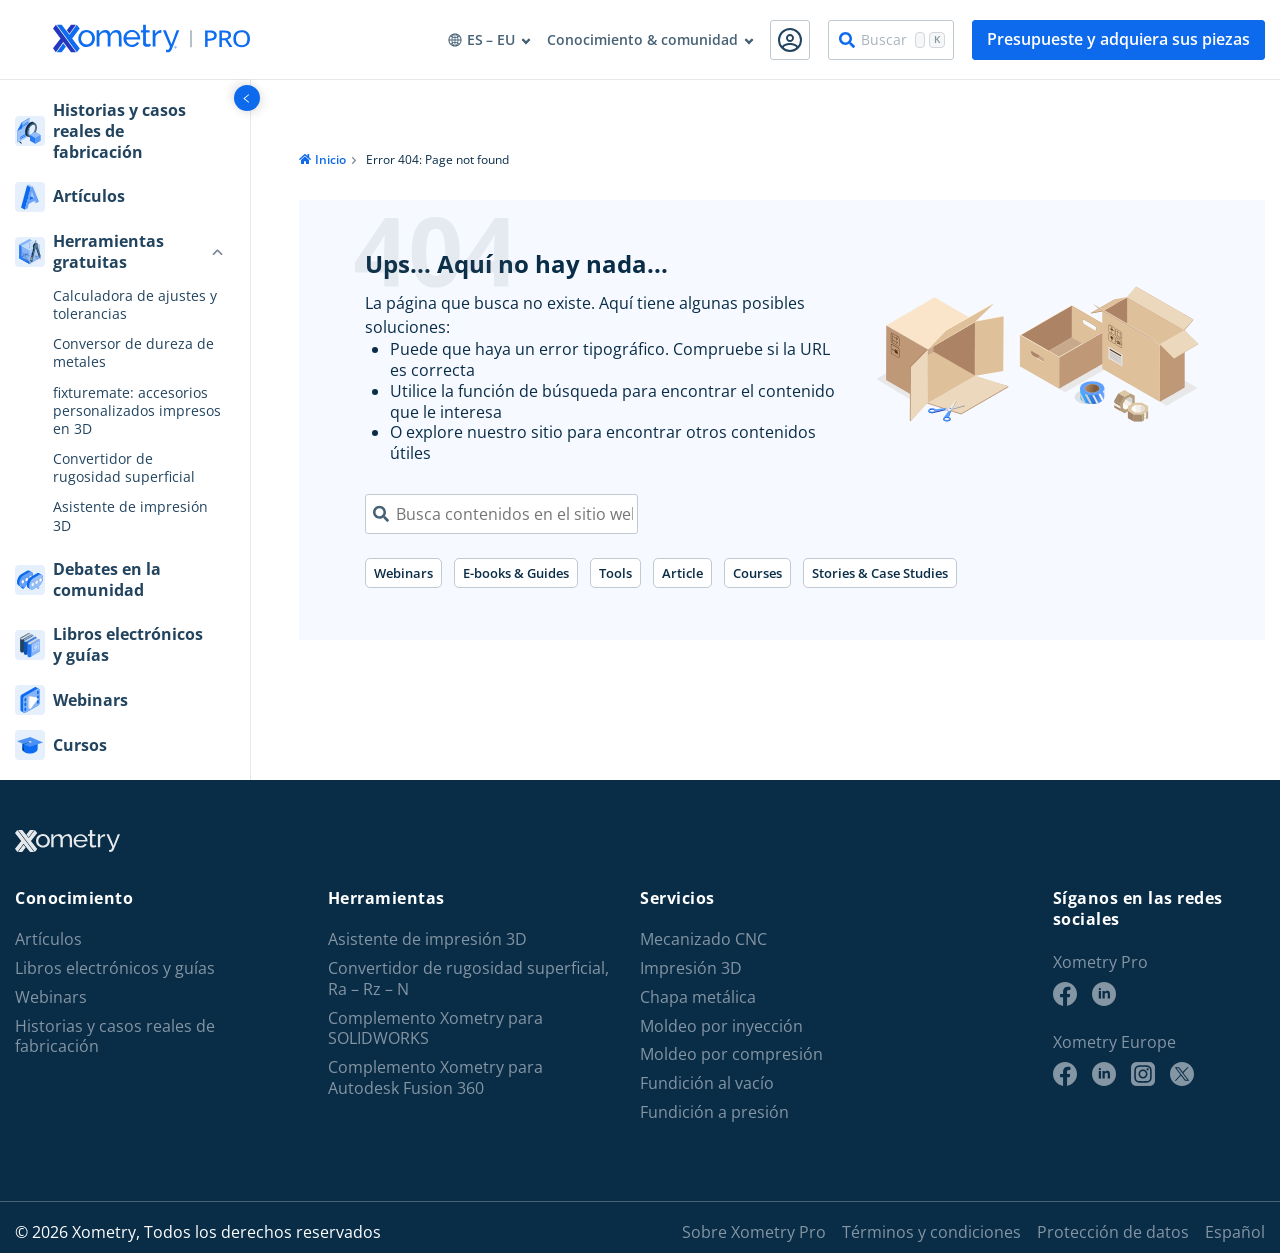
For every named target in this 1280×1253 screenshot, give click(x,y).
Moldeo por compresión (731, 1054)
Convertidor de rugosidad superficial (124, 468)
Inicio (330, 159)
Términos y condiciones (931, 1232)
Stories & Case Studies (880, 573)
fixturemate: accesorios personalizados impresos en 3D (137, 411)
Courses (757, 573)
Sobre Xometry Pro (754, 1232)
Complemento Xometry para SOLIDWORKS (435, 1029)
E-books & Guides (516, 573)
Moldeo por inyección (721, 1026)
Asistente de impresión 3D (130, 516)
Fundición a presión (714, 1112)
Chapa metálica (698, 997)
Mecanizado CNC (703, 939)
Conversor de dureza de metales (133, 353)
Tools (615, 573)
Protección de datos (1113, 1232)
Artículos (48, 939)
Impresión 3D (691, 968)
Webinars (403, 573)
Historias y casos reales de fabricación (115, 1037)
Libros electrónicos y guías (115, 968)
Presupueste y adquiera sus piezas (1118, 39)
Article (682, 573)
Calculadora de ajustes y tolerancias (135, 305)
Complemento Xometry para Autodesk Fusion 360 (435, 1078)
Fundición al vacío (707, 1083)
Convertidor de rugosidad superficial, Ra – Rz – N (468, 979)
